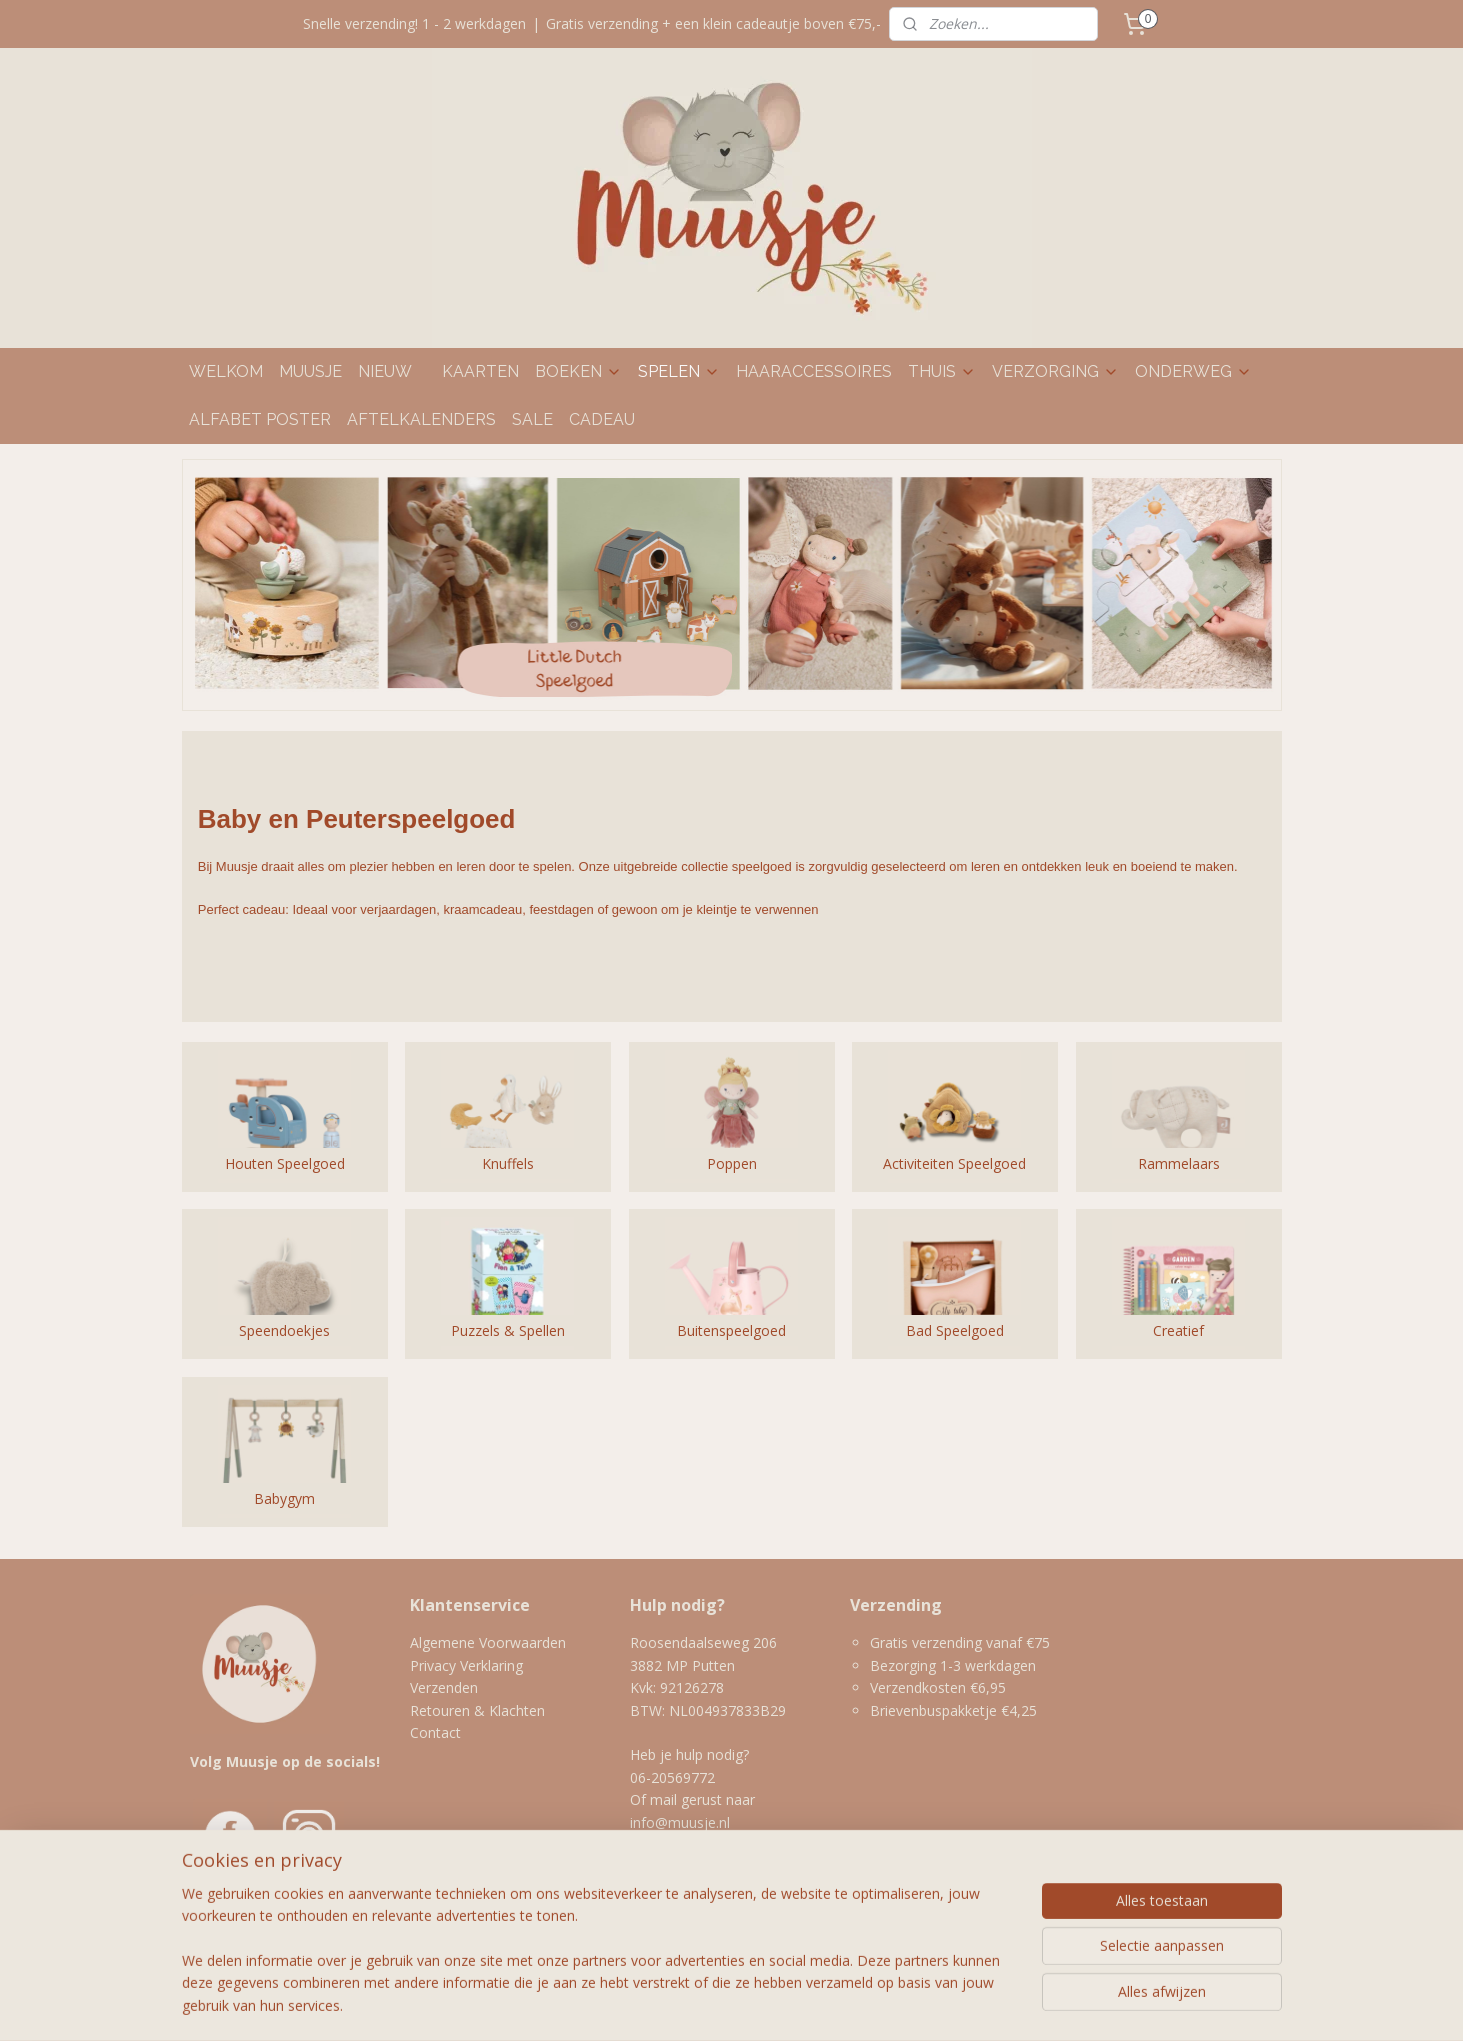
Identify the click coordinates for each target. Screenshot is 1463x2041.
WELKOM (226, 371)
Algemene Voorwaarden (488, 1642)
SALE (532, 419)
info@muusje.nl (682, 1822)
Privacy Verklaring (466, 1665)
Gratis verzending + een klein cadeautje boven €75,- (713, 23)
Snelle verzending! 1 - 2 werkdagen (414, 23)
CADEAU (602, 419)
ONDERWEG (1193, 371)
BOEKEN (578, 371)
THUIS (942, 371)
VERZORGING (1055, 371)
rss (680, 2004)
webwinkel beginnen (757, 2004)
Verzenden (444, 1687)
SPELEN (679, 371)
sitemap (638, 2004)
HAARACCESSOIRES (814, 371)
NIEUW (385, 371)
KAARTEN (480, 371)
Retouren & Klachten (477, 1710)
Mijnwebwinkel (931, 2004)
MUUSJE (310, 371)
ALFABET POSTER (260, 419)
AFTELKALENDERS (421, 419)
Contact (435, 1732)
